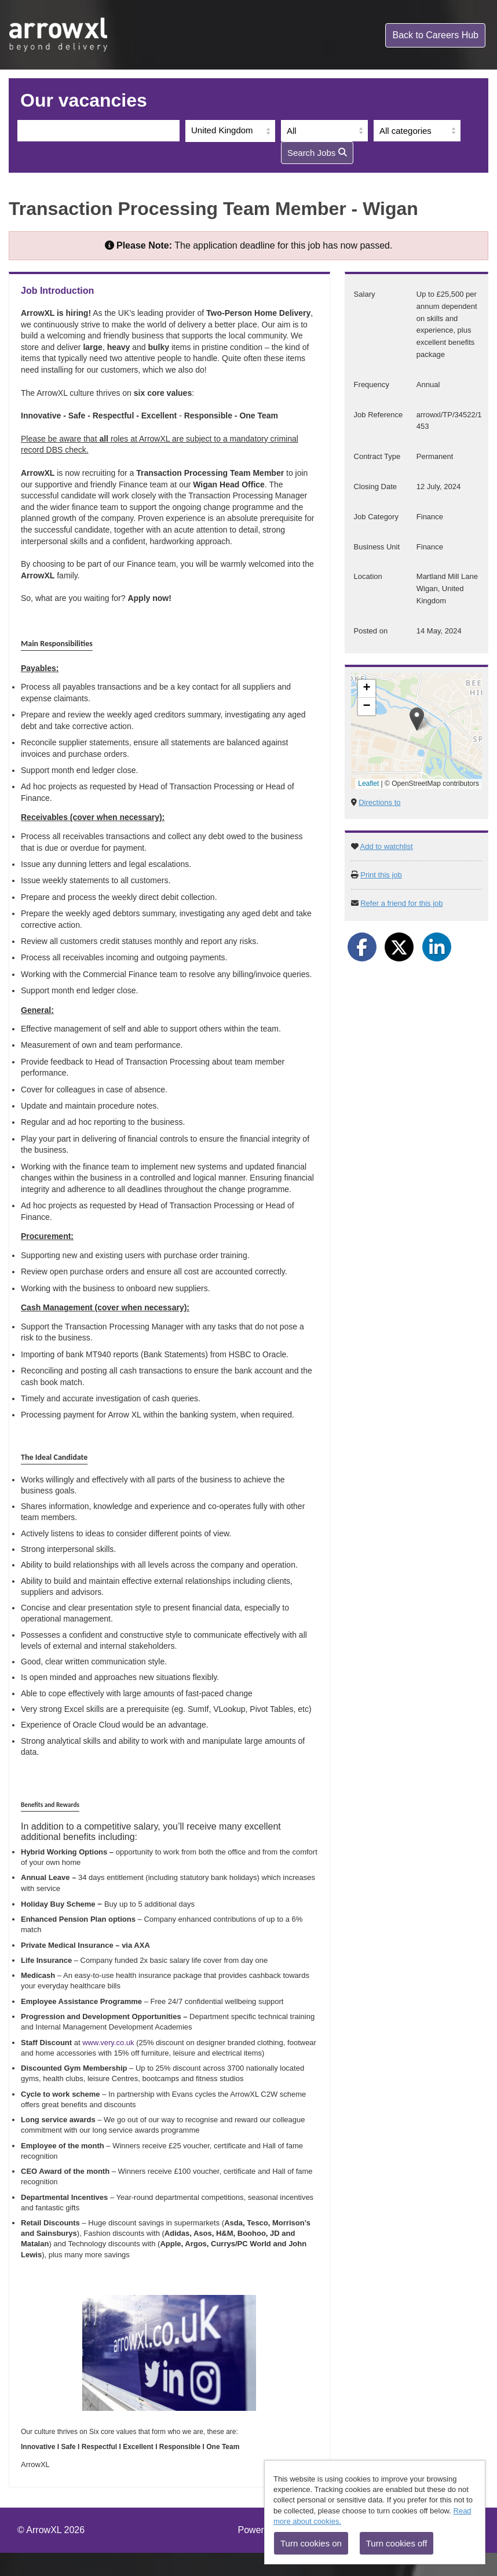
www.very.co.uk (108, 2042)
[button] (417, 719)
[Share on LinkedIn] (436, 946)
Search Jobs (317, 153)
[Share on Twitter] (399, 946)
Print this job (381, 874)
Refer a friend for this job (401, 903)
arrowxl (59, 34)
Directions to (379, 802)
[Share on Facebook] (362, 946)
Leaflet (368, 783)
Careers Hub (435, 35)
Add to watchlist (386, 846)
